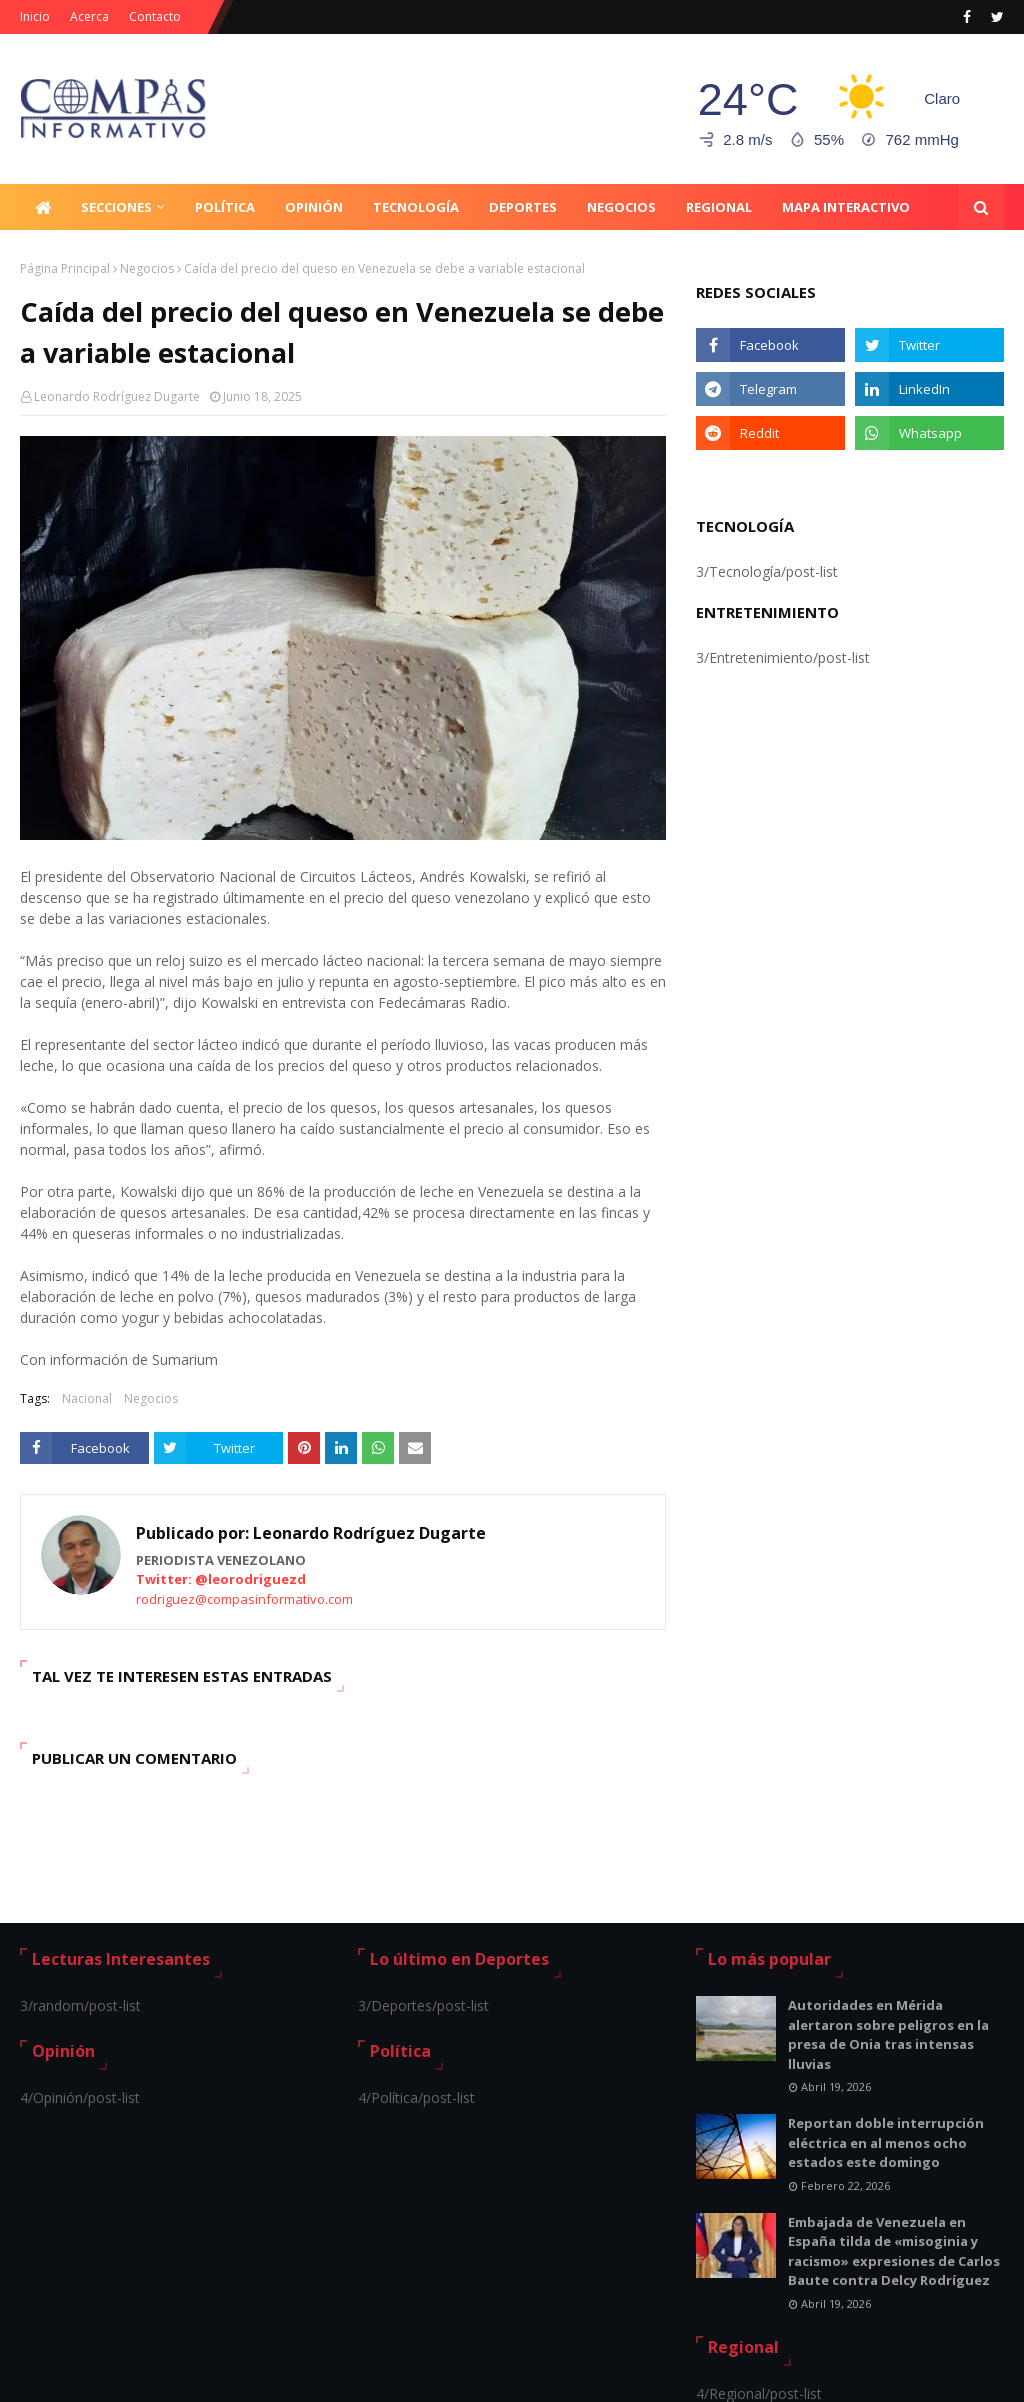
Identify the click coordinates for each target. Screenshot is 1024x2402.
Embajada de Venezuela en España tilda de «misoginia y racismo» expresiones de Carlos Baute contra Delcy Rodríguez (894, 2251)
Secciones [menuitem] (116, 207)
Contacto (155, 16)
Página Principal (65, 268)
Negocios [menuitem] (621, 207)
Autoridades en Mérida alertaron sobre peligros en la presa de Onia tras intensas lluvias (888, 2034)
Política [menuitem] (225, 207)
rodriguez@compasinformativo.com (244, 1599)
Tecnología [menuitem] (416, 207)
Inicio (35, 16)
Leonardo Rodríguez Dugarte (117, 396)
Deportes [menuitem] (523, 207)
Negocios (147, 268)
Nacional (87, 1398)
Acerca (89, 16)
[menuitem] (43, 207)
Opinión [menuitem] (314, 207)
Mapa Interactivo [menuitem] (846, 207)
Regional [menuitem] (719, 207)
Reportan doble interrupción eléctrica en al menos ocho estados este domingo (886, 2142)
